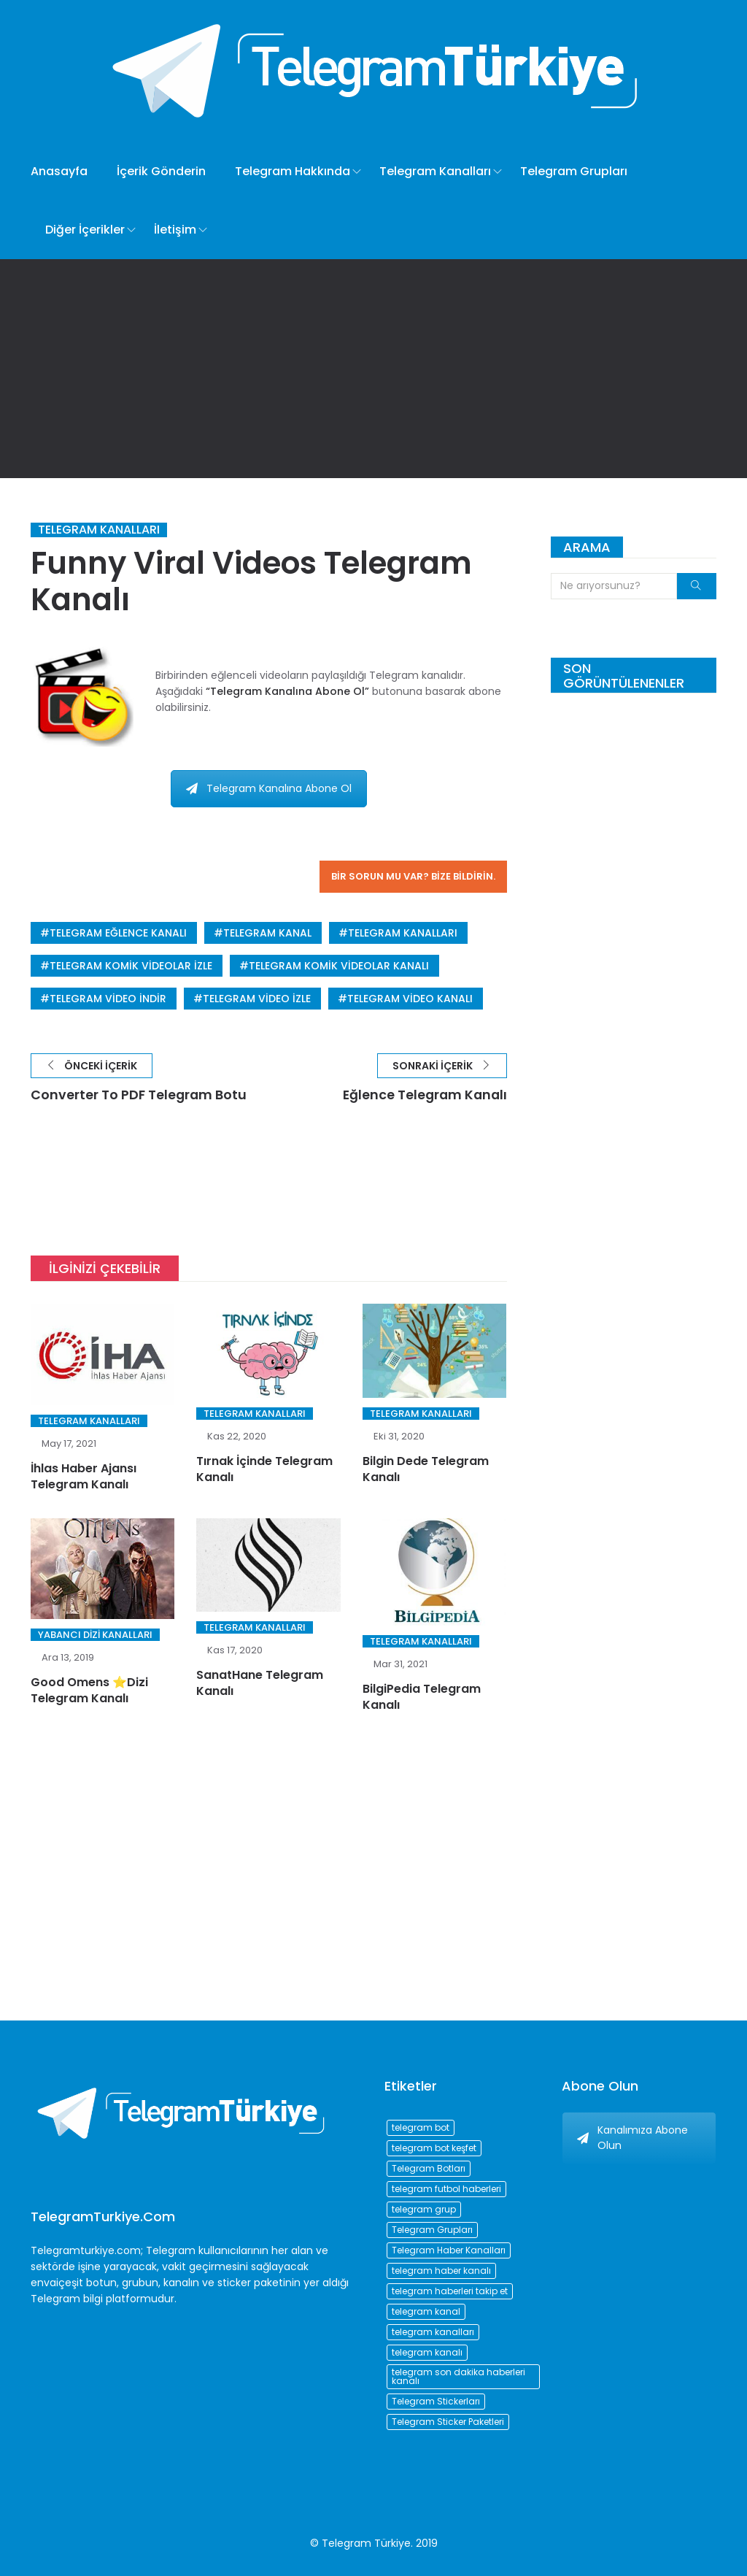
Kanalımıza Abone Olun (632, 2138)
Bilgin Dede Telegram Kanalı (426, 1469)
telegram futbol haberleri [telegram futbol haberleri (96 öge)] (446, 2189)
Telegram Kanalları (435, 171)
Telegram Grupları (573, 171)
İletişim (175, 229)
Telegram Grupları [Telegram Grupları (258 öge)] (432, 2229)
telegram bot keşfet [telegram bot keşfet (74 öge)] (434, 2148)
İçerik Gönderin (161, 171)
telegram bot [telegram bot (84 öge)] (420, 2127)
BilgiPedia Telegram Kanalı (422, 1697)
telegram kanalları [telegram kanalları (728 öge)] (433, 2332)
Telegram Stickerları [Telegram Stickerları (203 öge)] (436, 2401)
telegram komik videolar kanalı (339, 965)
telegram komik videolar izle (131, 965)
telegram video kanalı (410, 998)
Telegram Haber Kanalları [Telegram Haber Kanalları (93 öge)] (449, 2250)
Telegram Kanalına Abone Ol (269, 788)
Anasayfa (59, 171)
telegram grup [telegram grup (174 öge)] (424, 2209)
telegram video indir (108, 998)
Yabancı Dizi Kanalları (95, 1635)
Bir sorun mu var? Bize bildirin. (413, 876)
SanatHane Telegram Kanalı (259, 1683)
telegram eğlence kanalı (118, 933)
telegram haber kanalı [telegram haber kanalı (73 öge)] (441, 2270)
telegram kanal (267, 933)
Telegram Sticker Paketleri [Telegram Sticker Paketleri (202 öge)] (448, 2421)
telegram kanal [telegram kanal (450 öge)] (426, 2311)
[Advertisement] (373, 368)
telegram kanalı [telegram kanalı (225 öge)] (427, 2352)
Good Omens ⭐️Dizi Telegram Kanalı (89, 1691)
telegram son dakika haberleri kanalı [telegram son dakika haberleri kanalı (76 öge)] (458, 2376)
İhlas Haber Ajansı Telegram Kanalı (83, 1476)
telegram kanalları (402, 933)
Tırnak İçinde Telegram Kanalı (264, 1469)
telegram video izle (257, 998)
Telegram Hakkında (292, 171)
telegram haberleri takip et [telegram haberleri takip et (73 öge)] (450, 2291)
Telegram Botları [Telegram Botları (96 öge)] (428, 2168)
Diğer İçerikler (85, 229)
